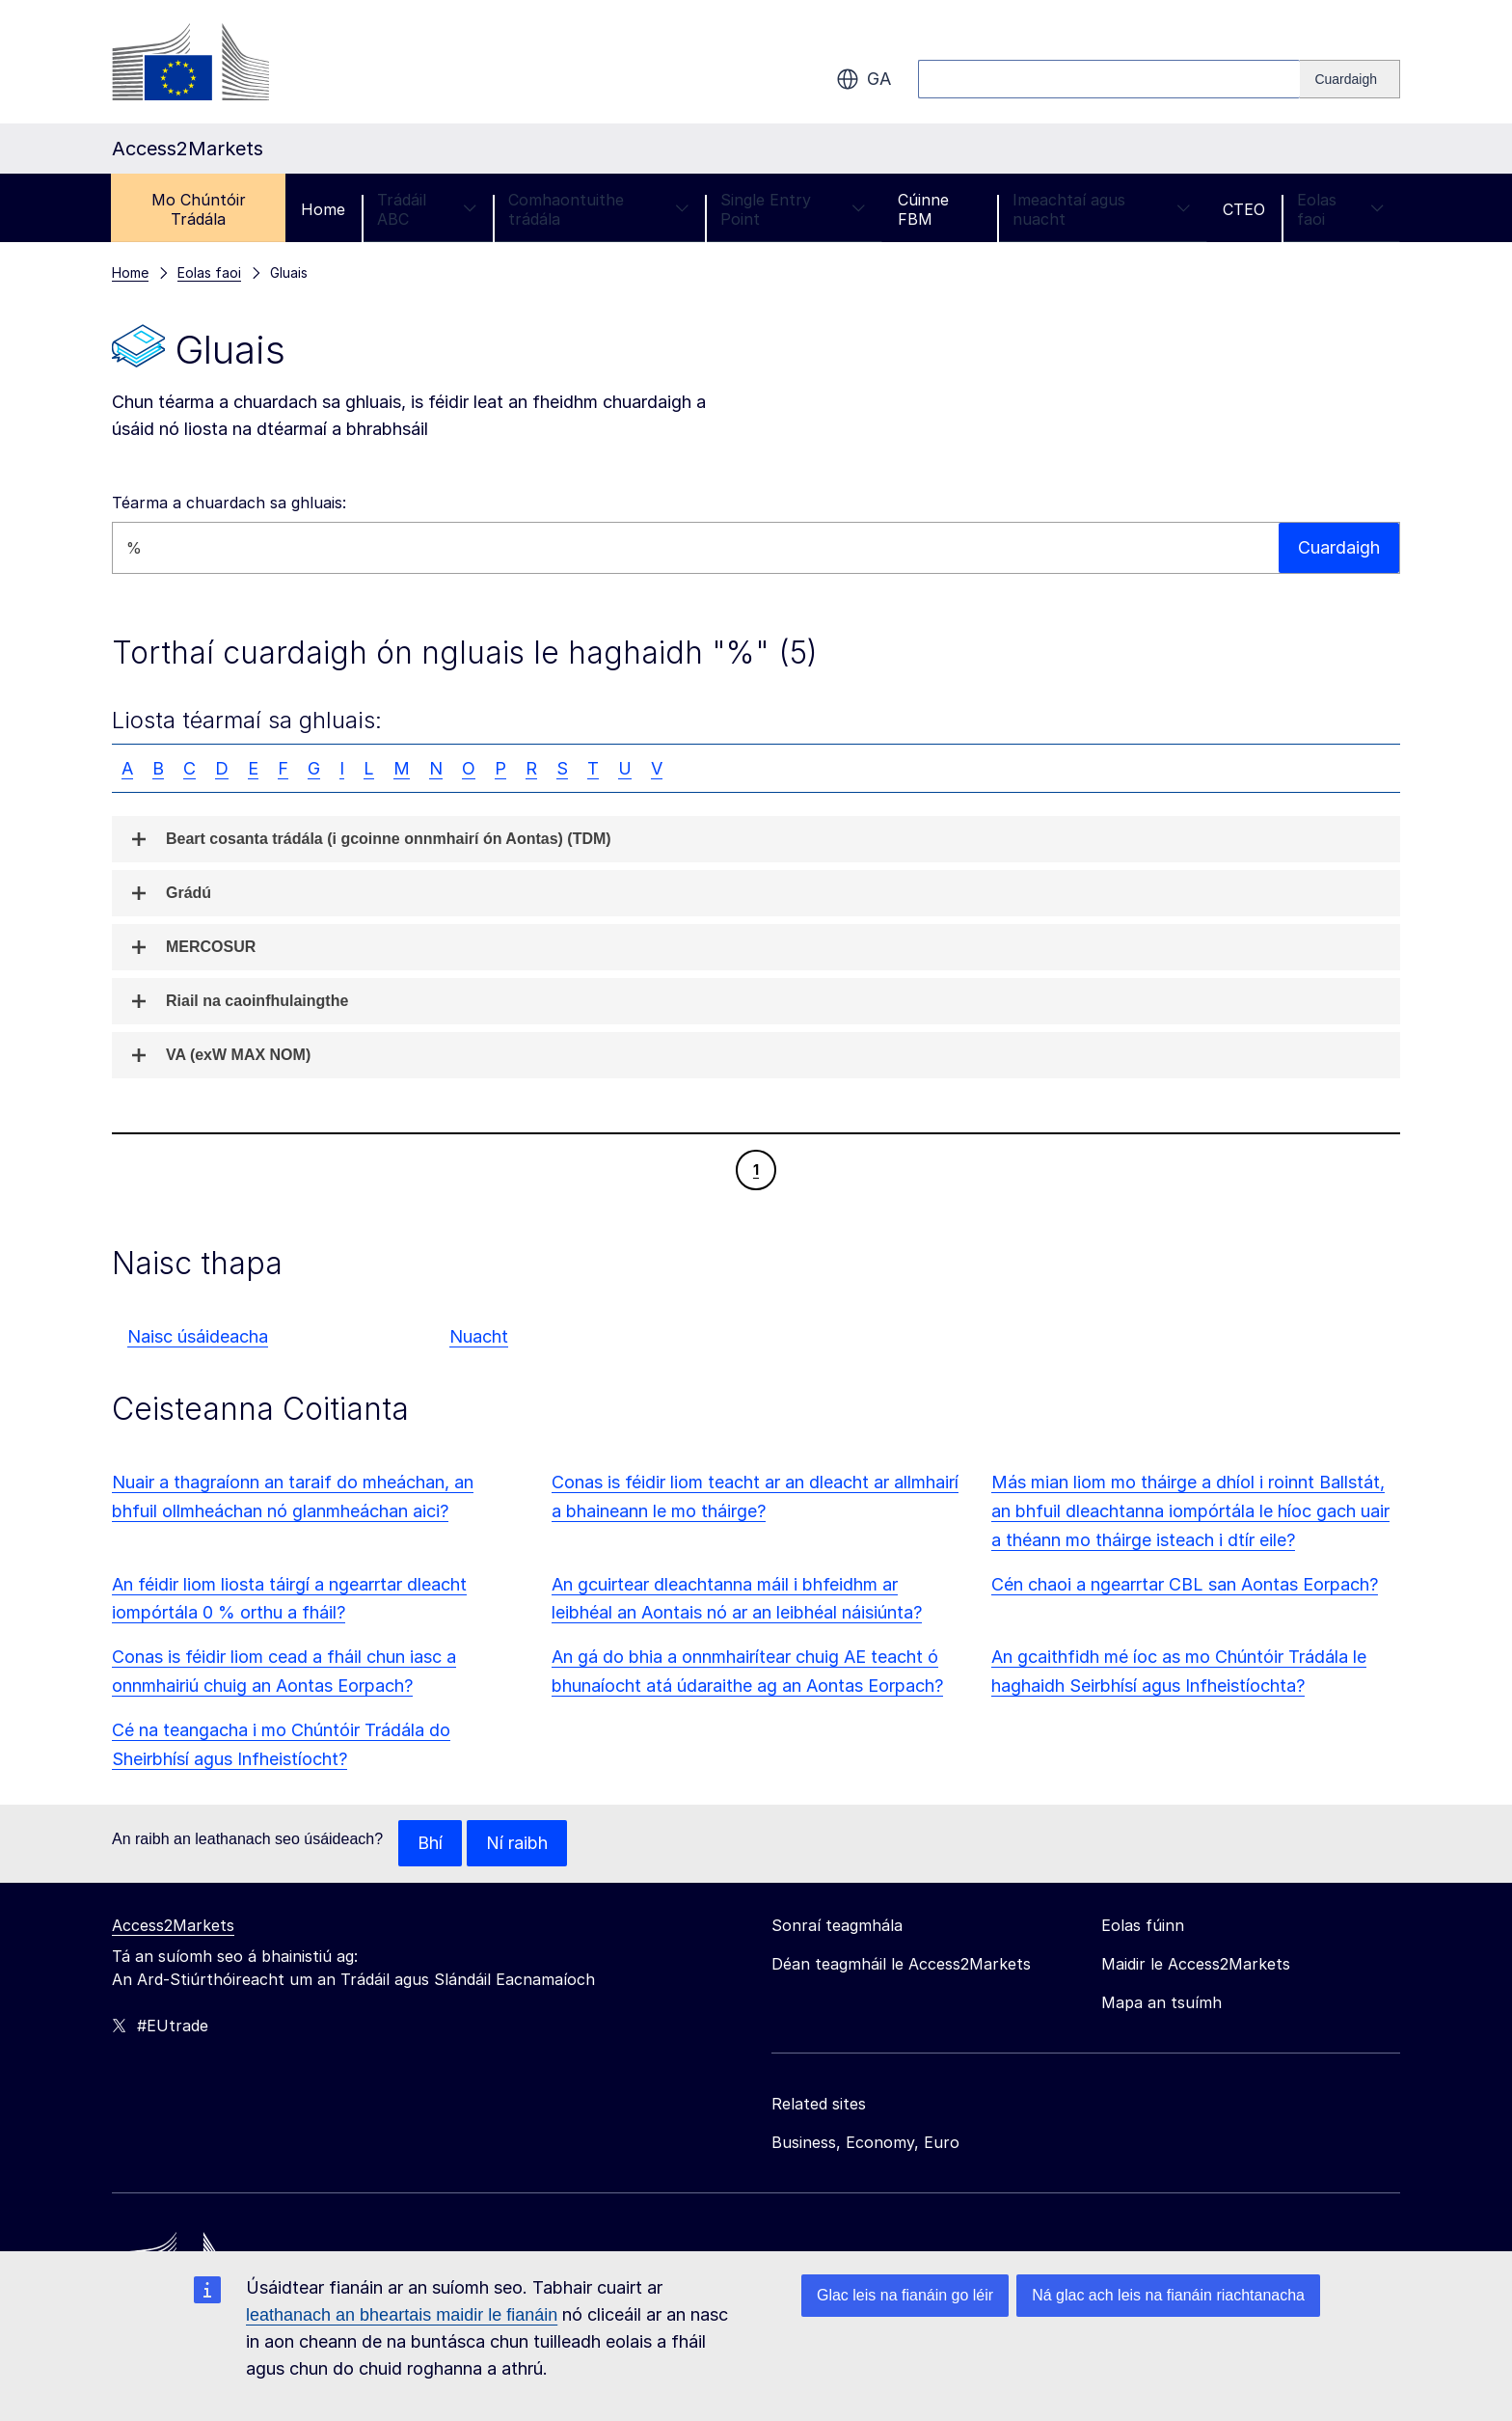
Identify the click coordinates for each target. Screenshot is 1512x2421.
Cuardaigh (1339, 547)
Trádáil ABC (426, 209)
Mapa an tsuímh (1161, 2002)
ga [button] (863, 79)
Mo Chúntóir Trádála (198, 209)
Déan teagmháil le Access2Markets (901, 1963)
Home (323, 209)
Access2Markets (173, 1925)
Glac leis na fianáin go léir (905, 2295)
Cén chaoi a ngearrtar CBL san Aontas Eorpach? (1184, 1584)
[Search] (1350, 79)
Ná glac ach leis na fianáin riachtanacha (1168, 2295)
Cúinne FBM (923, 209)
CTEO (1244, 209)
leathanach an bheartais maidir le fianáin (401, 2315)
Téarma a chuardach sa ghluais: (229, 502)
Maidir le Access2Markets (1195, 1963)
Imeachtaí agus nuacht (1101, 209)
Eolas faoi (1340, 209)
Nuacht (478, 1336)
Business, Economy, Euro (865, 2142)
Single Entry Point (793, 209)
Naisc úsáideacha (197, 1336)
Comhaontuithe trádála (598, 209)
